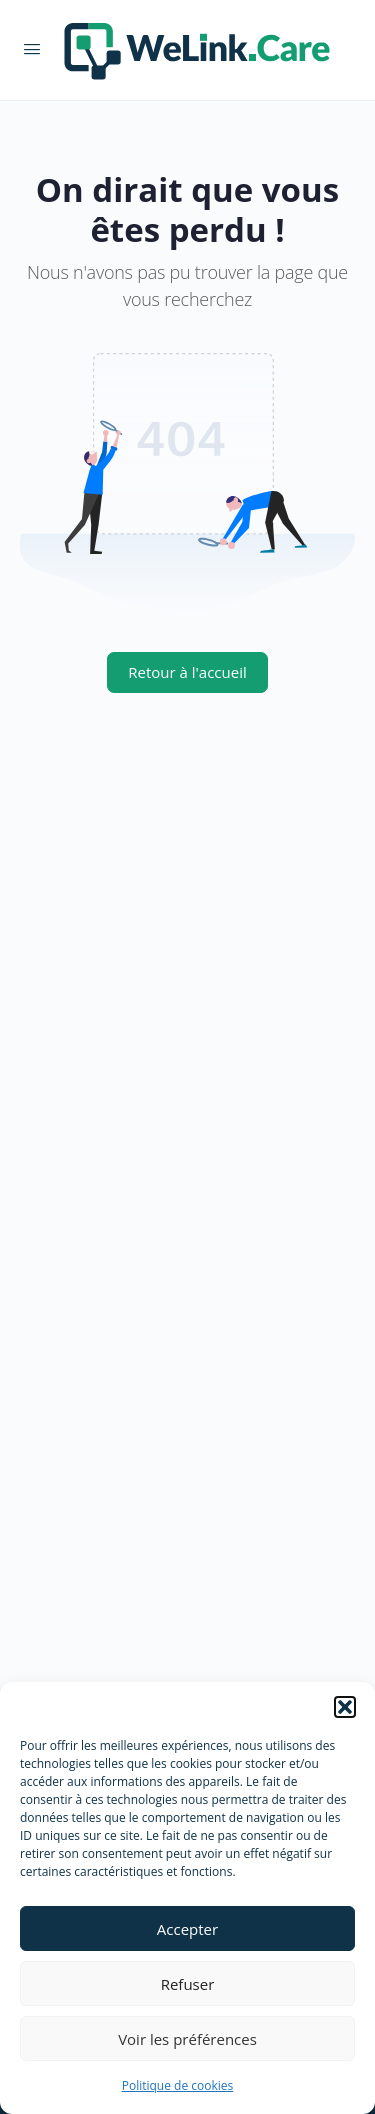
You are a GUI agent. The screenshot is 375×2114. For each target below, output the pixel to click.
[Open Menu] (32, 48)
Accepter (187, 1929)
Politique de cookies (178, 2085)
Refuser (188, 1984)
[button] (345, 1707)
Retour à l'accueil (187, 672)
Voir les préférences (187, 2039)
